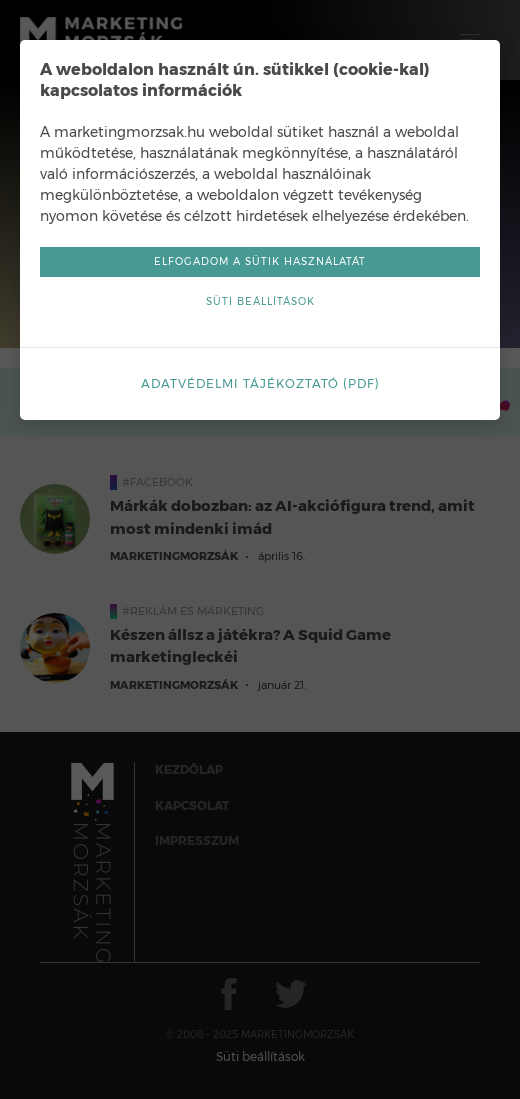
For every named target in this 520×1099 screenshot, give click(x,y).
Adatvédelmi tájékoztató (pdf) (260, 383)
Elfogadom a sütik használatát (260, 261)
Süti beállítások (260, 301)
